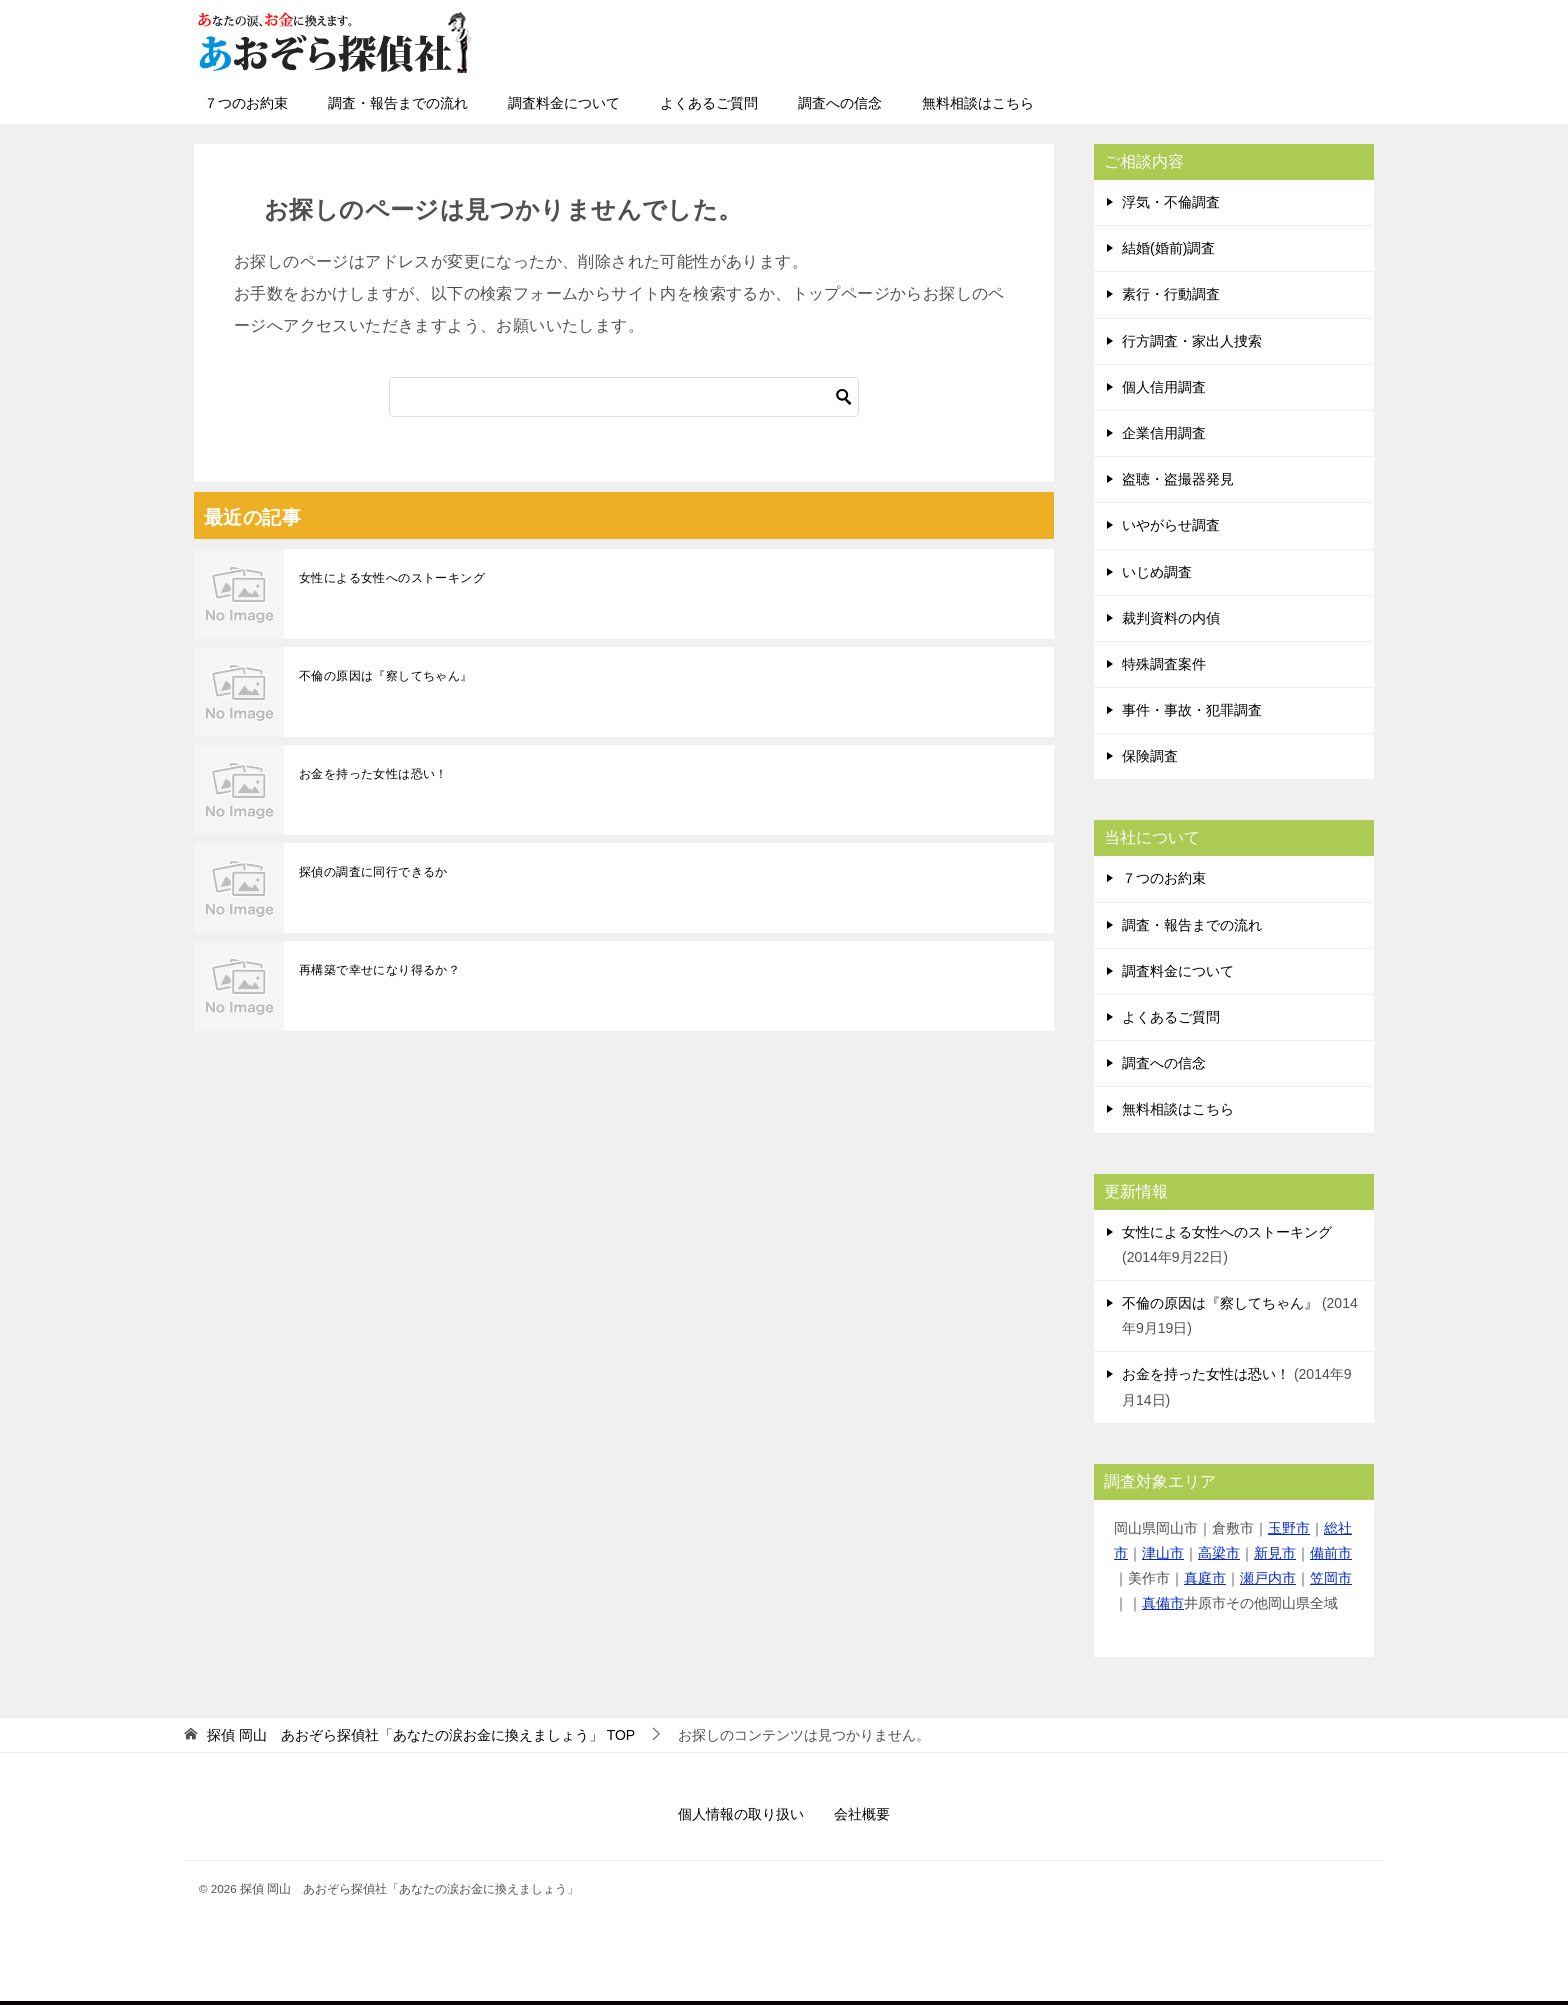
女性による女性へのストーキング (392, 578)
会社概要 (862, 1814)
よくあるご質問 (709, 103)
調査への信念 (840, 103)
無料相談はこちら (978, 103)
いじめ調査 (1157, 572)
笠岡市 (1331, 1578)
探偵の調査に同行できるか (373, 872)
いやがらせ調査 (1171, 525)
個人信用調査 (1164, 387)
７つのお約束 (246, 103)
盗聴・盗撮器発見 (1178, 479)
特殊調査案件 (1164, 664)
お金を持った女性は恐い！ (373, 774)
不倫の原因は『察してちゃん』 (386, 676)
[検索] (624, 397)
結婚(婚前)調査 (1168, 248)
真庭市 (1205, 1578)
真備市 (1163, 1603)
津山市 (1163, 1553)
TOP (421, 1735)
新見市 (1275, 1553)
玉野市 (1289, 1528)
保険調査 (1150, 756)
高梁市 (1219, 1553)
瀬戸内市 (1268, 1578)
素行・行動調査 (1171, 294)
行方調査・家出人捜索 (1192, 341)
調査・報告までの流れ (398, 103)
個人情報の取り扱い (741, 1814)
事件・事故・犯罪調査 (1192, 710)
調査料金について (564, 103)
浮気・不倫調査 (1171, 202)
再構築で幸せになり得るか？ (379, 970)
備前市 (1331, 1553)
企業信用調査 (1164, 433)
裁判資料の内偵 (1171, 618)
